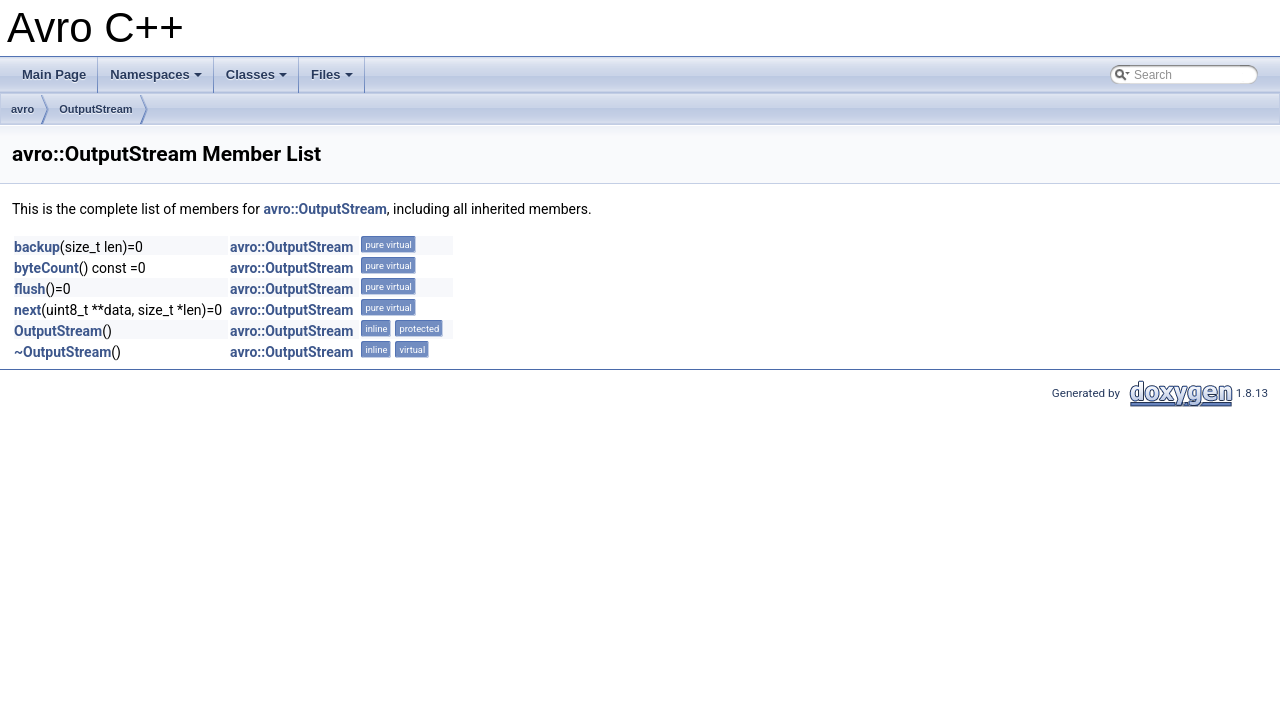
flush (29, 289)
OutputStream (95, 109)
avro (22, 109)
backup (37, 247)
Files (333, 80)
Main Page (54, 74)
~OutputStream (62, 352)
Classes (258, 80)
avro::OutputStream (324, 209)
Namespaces (157, 80)
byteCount (46, 268)
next (27, 310)
